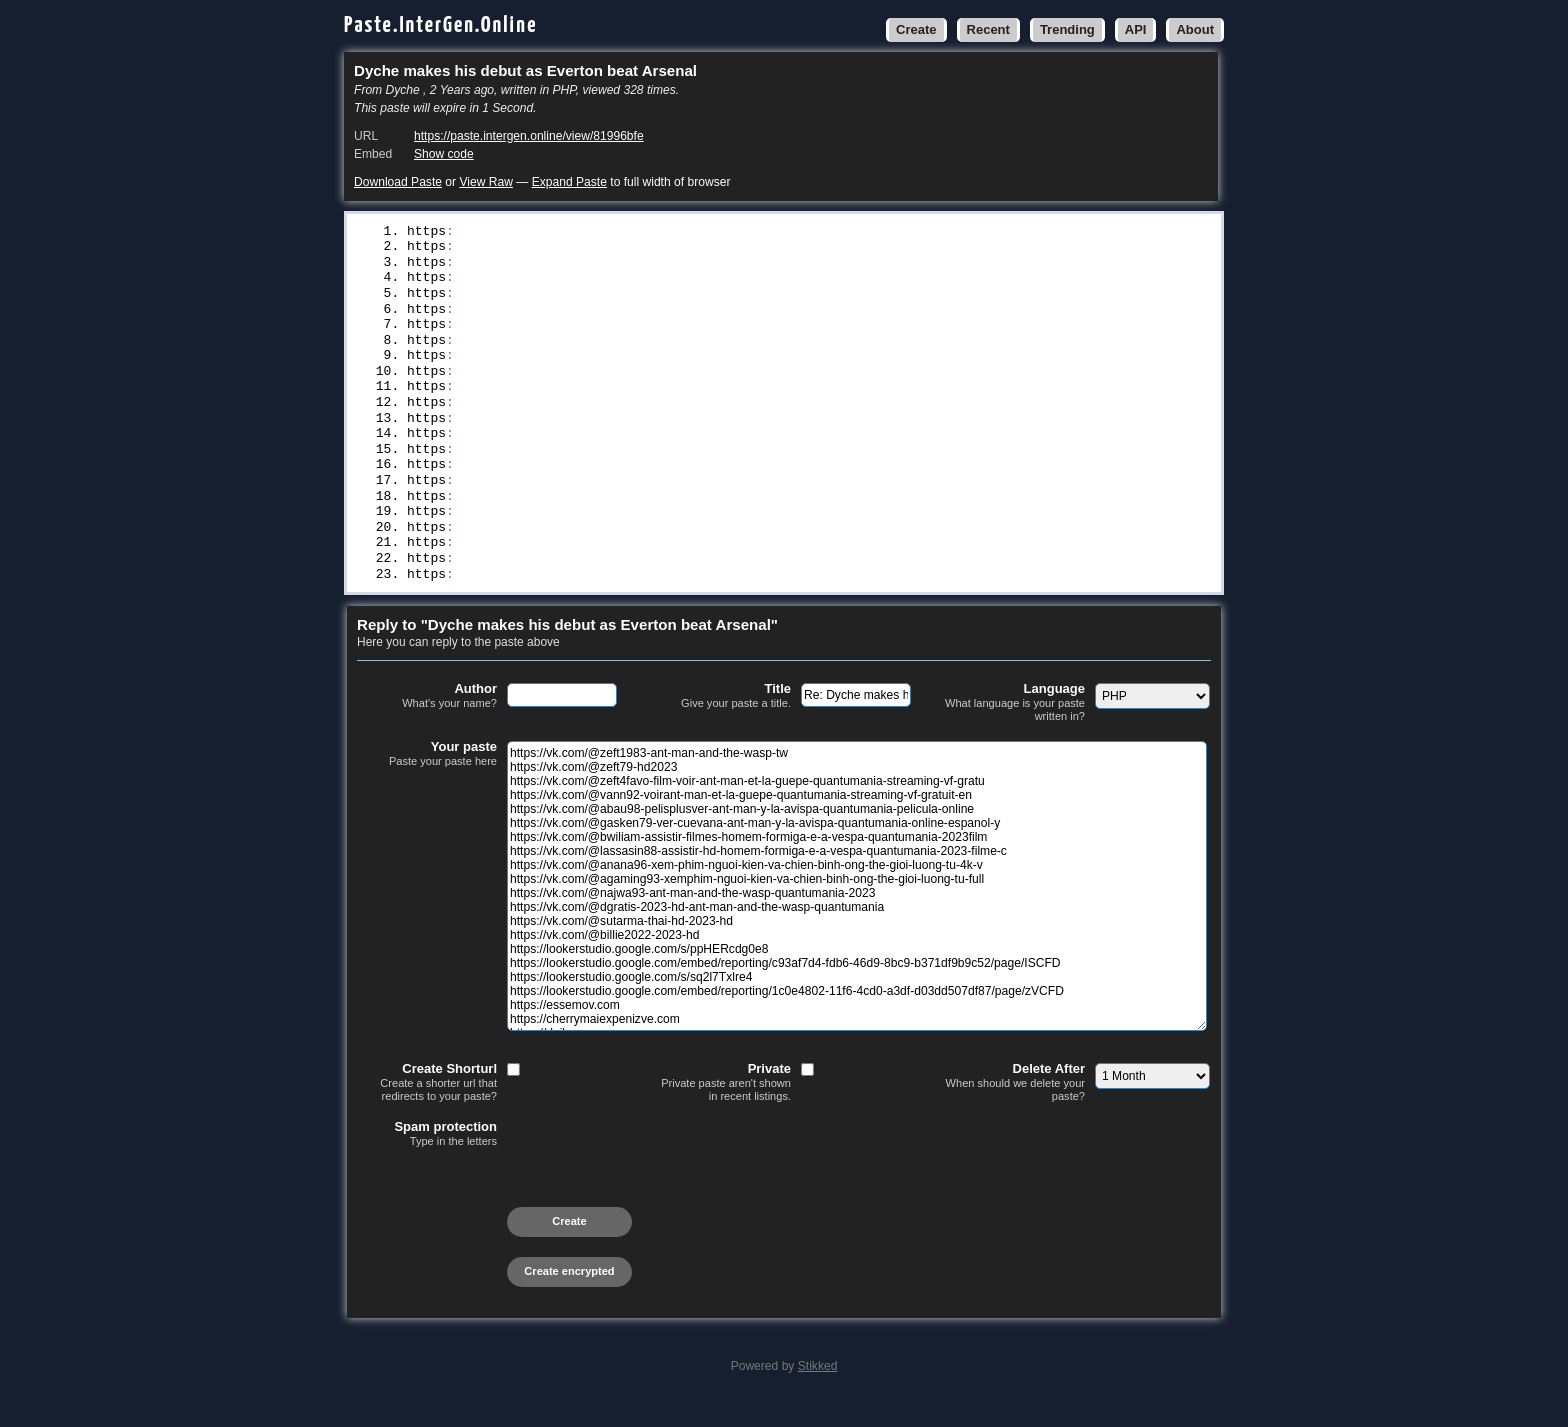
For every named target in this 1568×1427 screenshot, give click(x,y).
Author (427, 719)
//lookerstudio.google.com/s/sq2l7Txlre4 (606, 497)
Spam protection (427, 1157)
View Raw (485, 182)
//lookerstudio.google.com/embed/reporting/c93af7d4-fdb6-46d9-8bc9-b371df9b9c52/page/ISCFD (801, 480)
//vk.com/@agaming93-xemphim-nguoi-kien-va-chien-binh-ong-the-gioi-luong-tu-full (762, 381)
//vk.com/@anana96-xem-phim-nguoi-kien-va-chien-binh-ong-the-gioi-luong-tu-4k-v (758, 364)
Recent (988, 29)
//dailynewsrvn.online (536, 580)
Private (721, 1105)
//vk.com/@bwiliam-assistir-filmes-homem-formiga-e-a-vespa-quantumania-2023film (758, 331)
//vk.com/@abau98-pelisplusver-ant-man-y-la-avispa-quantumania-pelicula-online (754, 298)
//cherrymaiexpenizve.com (547, 547)
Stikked (818, 1389)
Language (1015, 725)
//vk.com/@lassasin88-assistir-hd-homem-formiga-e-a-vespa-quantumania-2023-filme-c (770, 348)
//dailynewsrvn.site (528, 597)
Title (721, 719)
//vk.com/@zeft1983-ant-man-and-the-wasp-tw (618, 232)
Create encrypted (569, 1294)
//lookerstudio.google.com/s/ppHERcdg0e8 (606, 464)
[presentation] (509, 1210)
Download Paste (398, 182)
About (1195, 29)
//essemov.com (504, 530)
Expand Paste (569, 182)
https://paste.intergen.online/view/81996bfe (529, 136)
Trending (1067, 29)
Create (916, 29)
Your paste (427, 777)
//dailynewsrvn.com (524, 563)
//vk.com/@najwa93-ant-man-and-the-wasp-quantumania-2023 (668, 397)
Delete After (1015, 1105)
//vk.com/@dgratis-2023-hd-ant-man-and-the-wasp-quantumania (680, 414)
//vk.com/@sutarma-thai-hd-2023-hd (582, 431)
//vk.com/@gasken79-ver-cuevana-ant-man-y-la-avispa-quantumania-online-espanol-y (762, 315)
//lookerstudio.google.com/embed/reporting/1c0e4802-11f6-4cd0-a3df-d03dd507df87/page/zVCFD (801, 514)
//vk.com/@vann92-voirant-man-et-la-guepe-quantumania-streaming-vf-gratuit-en (750, 281)
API (1136, 29)
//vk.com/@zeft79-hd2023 (543, 248)
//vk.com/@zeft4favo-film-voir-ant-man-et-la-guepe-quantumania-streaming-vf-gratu (766, 265)
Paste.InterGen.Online (441, 25)
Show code (444, 154)
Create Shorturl (427, 1105)
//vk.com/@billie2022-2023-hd (563, 447)
